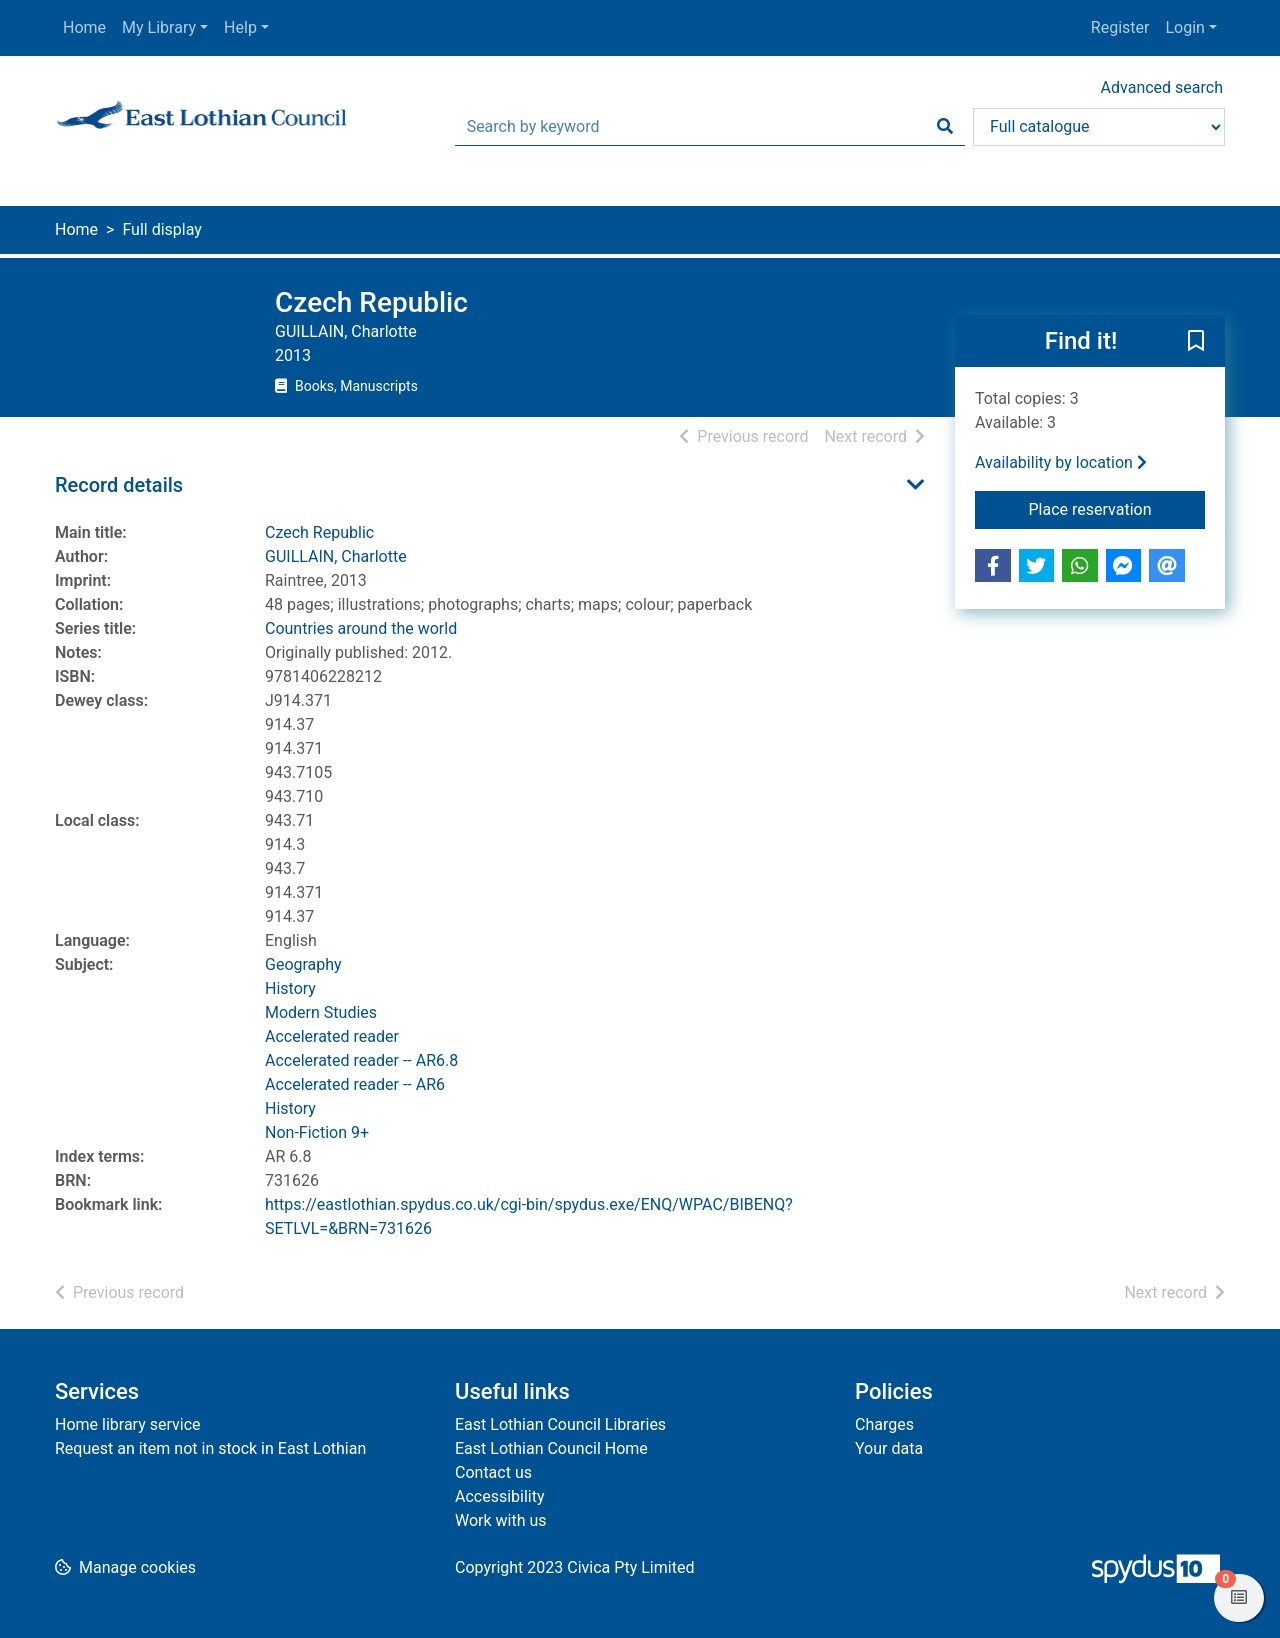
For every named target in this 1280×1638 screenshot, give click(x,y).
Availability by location (1061, 462)
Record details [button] (119, 485)
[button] (1196, 342)
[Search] (945, 127)
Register (1120, 27)
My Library (159, 27)
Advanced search (1162, 87)
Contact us (493, 1472)
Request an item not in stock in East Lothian (210, 1448)
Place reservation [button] (1117, 508)
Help (240, 27)
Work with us (501, 1520)
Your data (889, 1448)
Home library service (128, 1424)
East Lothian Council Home (551, 1448)
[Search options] (1099, 127)
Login (1184, 27)
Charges (884, 1424)
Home (84, 27)
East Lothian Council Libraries (560, 1424)
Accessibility (500, 1496)
